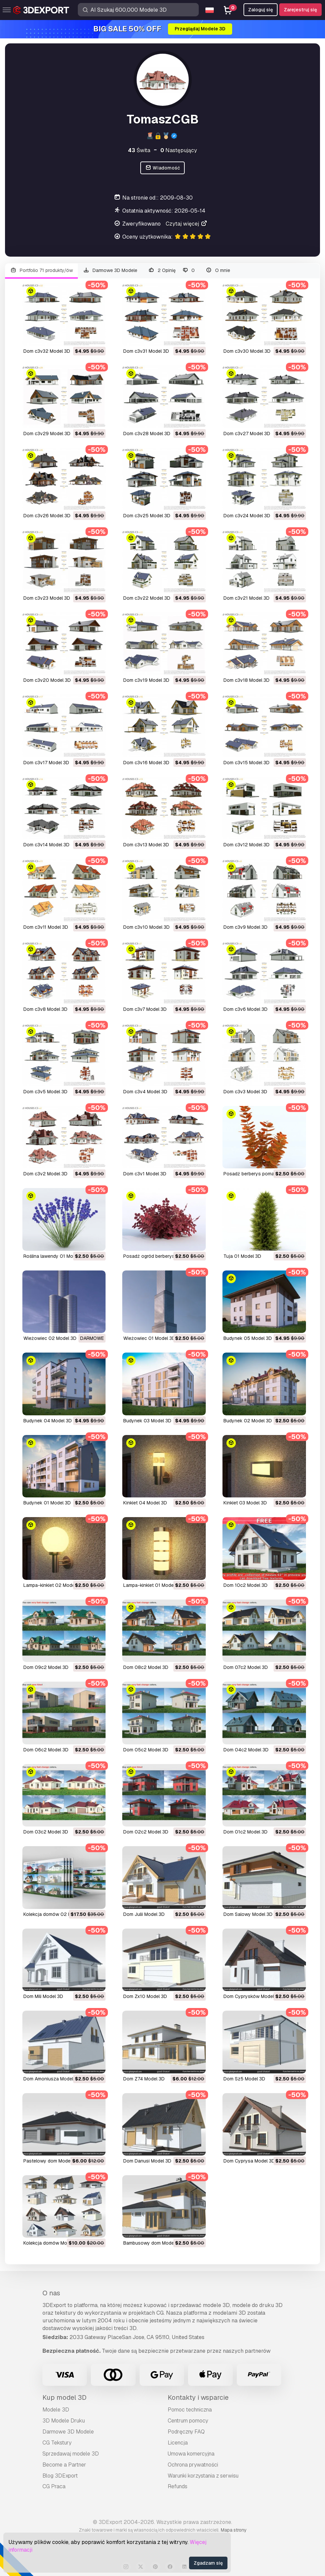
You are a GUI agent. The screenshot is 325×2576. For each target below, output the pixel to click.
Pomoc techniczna (190, 2409)
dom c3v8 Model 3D (45, 1009)
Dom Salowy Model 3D (248, 1914)
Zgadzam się (208, 2563)
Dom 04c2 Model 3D (246, 1750)
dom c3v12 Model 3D (246, 845)
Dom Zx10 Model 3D (145, 1996)
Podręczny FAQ (186, 2431)
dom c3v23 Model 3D (46, 598)
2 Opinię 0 (171, 270)
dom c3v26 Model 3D (46, 516)
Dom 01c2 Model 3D (245, 1832)
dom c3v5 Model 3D (45, 1092)
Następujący (178, 150)
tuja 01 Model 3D (242, 1256)
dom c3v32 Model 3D (46, 351)
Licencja (178, 2442)
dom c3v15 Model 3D (246, 763)
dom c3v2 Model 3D (45, 1174)
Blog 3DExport (60, 2475)
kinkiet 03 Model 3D (245, 1503)
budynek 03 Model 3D (147, 1421)
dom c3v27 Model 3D (246, 434)
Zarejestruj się (300, 10)
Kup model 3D (64, 2397)
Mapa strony (234, 2530)
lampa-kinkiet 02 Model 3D (53, 1585)
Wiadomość (162, 168)
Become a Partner (64, 2464)
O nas (51, 2293)
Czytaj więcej (187, 223)
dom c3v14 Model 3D (46, 845)
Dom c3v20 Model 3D (47, 680)
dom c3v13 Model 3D (146, 845)
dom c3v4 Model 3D (145, 1092)
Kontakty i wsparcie (198, 2397)
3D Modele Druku (63, 2420)
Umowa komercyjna (191, 2453)
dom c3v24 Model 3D (246, 516)
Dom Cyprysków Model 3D (252, 1996)
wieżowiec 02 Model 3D (49, 1338)
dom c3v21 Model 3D (246, 598)
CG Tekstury (56, 2442)
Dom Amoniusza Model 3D (51, 2079)
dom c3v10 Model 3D (146, 927)
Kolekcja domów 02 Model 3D (56, 1914)
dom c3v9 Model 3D (245, 927)
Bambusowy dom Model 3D (152, 2243)
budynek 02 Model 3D (247, 1421)
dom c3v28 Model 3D (146, 434)
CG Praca (53, 2486)
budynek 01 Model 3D (47, 1503)
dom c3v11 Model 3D (45, 927)
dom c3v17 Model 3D (46, 763)
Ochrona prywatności (193, 2464)
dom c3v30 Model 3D (247, 351)
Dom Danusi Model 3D (147, 2161)
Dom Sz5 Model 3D (244, 2079)
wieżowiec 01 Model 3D (149, 1338)
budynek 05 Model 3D (247, 1338)
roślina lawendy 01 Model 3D (55, 1256)
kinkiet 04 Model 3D (145, 1503)
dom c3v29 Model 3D (46, 434)
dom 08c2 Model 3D (145, 1667)
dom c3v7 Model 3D (145, 1009)
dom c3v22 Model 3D (146, 598)
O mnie (217, 270)
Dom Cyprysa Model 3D (249, 2161)
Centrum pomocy (188, 2420)
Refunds (177, 2486)
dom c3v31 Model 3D (146, 351)
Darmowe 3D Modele (110, 270)
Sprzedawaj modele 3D (70, 2453)
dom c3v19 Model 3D (146, 680)
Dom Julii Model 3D (144, 1914)
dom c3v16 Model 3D (146, 763)
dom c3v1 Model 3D (144, 1174)
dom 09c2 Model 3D (45, 1667)
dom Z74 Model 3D (144, 2079)
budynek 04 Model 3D (47, 1421)
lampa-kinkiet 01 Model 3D (152, 1585)
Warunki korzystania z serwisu (203, 2475)
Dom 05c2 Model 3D (145, 1750)
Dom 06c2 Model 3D (45, 1750)
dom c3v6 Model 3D (245, 1009)
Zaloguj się (260, 10)
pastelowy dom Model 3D (51, 2161)
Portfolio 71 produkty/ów (41, 270)
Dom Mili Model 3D (43, 1996)
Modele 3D (55, 2409)
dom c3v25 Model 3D (146, 516)
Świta (139, 150)
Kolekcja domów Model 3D (52, 2243)
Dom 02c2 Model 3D (145, 1832)
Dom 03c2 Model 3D (45, 1832)
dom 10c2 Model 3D (245, 1585)
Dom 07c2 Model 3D (245, 1667)
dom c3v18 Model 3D (246, 680)
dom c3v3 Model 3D (245, 1092)
